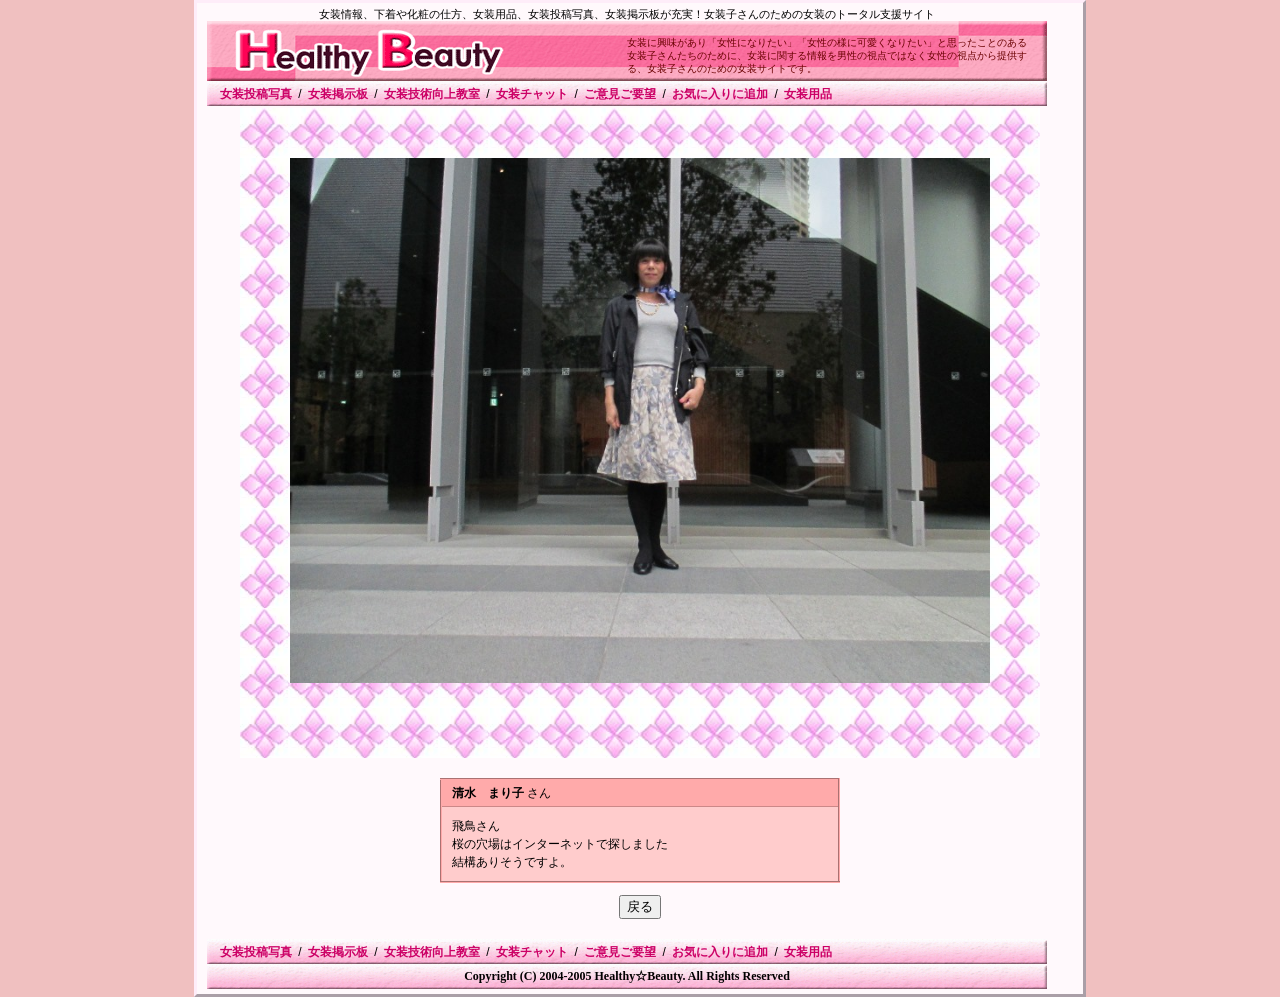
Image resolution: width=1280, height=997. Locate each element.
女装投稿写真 (256, 94)
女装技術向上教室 (432, 94)
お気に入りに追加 (720, 94)
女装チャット (532, 94)
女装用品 (808, 94)
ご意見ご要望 (620, 94)
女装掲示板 (338, 94)
